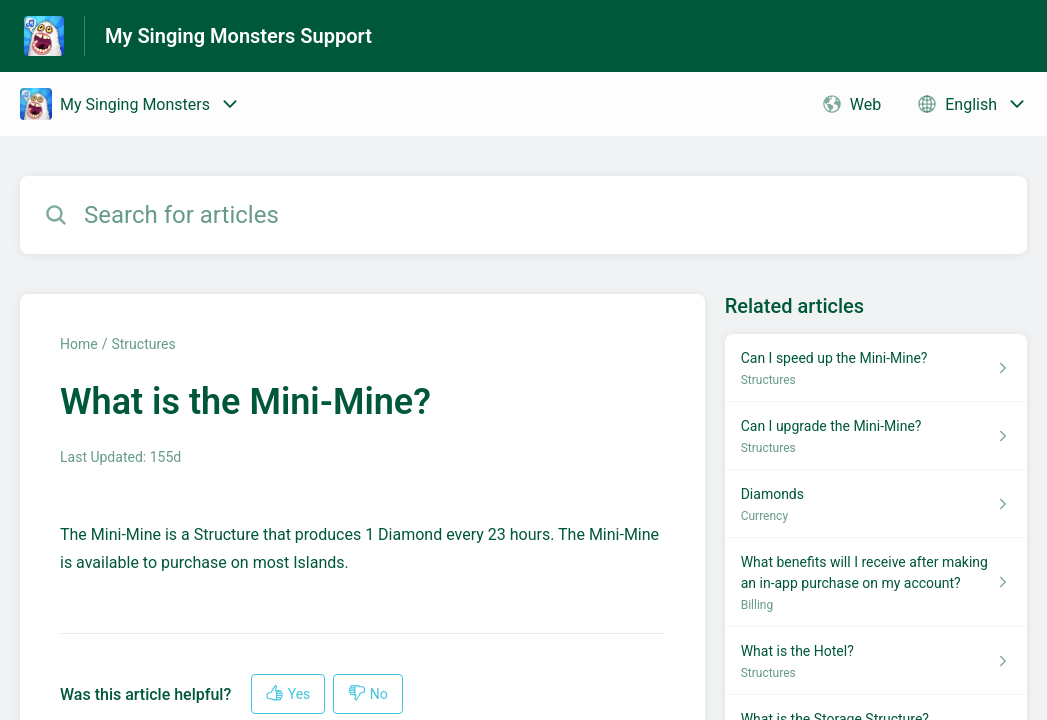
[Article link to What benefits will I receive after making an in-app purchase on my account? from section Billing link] (876, 582)
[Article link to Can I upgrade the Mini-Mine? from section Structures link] (876, 436)
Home (79, 344)
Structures (143, 344)
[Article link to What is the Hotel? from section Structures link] (876, 661)
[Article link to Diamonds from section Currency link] (876, 504)
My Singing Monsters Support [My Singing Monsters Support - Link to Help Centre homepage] (238, 36)
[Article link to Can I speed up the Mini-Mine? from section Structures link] (876, 368)
